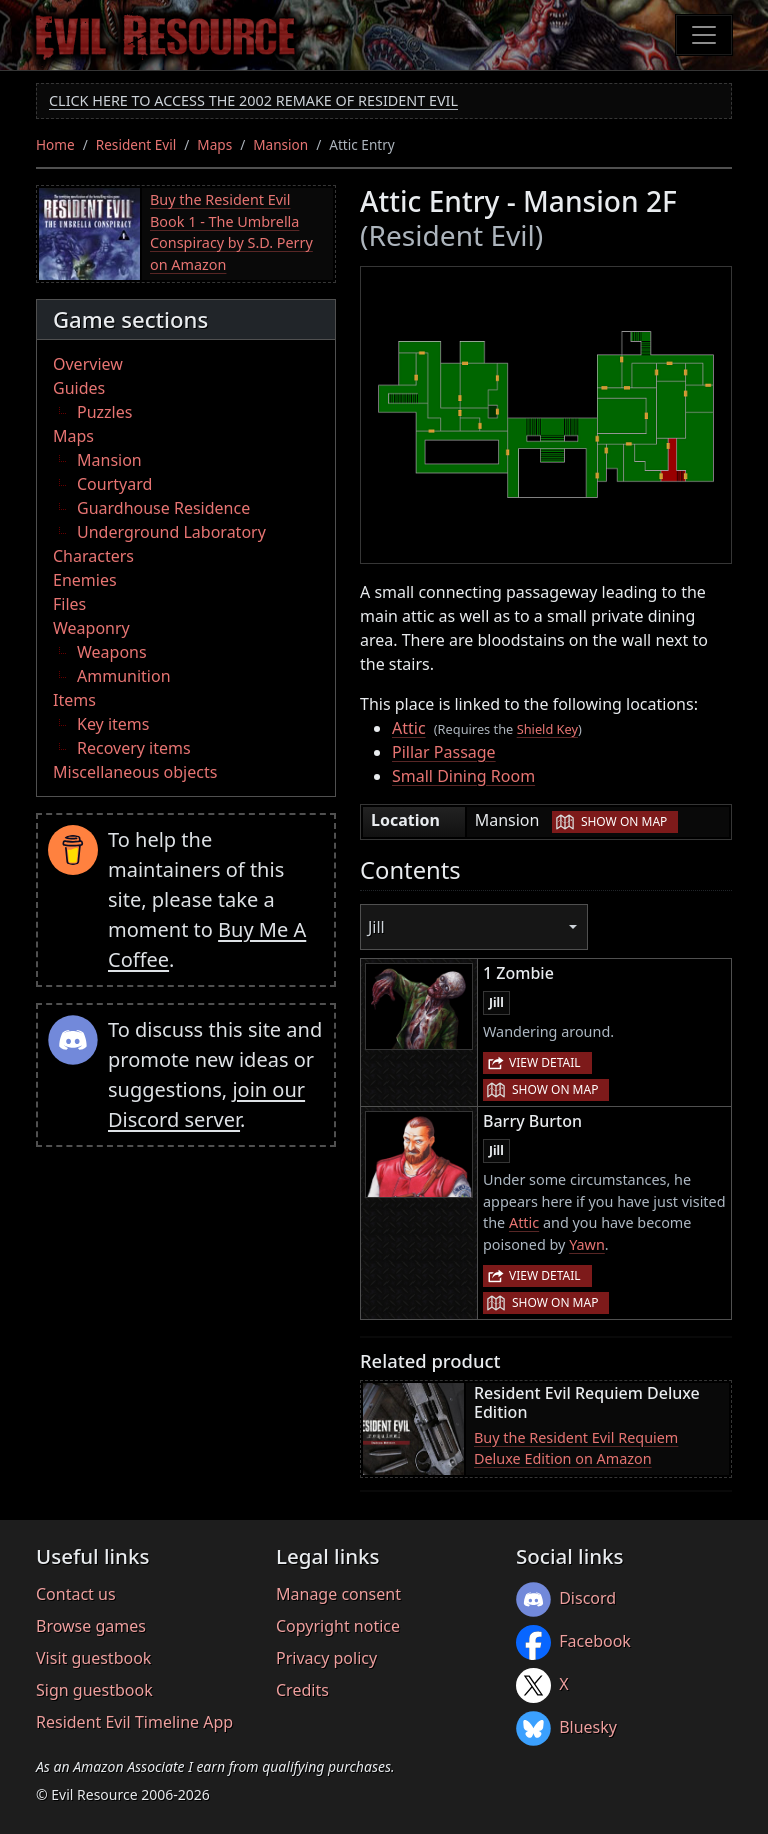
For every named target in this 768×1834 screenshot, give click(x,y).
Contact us (76, 1594)
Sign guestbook (94, 1690)
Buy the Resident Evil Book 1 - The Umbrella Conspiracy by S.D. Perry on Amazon (231, 232)
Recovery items (134, 748)
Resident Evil (136, 144)
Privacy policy (326, 1658)
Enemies (85, 580)
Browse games (91, 1626)
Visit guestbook (93, 1658)
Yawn (587, 1244)
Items (74, 700)
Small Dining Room (463, 776)
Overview (88, 364)
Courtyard (114, 484)
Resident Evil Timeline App (134, 1722)
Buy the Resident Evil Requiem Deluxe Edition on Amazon (576, 1448)
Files (69, 604)
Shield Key (547, 729)
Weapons (112, 652)
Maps (214, 144)
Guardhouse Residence (163, 508)
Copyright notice (338, 1626)
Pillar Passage (444, 752)
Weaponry (91, 628)
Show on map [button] (624, 821)
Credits (302, 1690)
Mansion (280, 144)
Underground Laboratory (171, 532)
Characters (93, 556)
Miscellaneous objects (135, 772)
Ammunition (124, 676)
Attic (409, 728)
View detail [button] (545, 1062)
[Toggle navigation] (704, 35)
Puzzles (104, 412)
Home (55, 144)
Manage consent (338, 1594)
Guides (79, 388)
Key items (113, 724)
